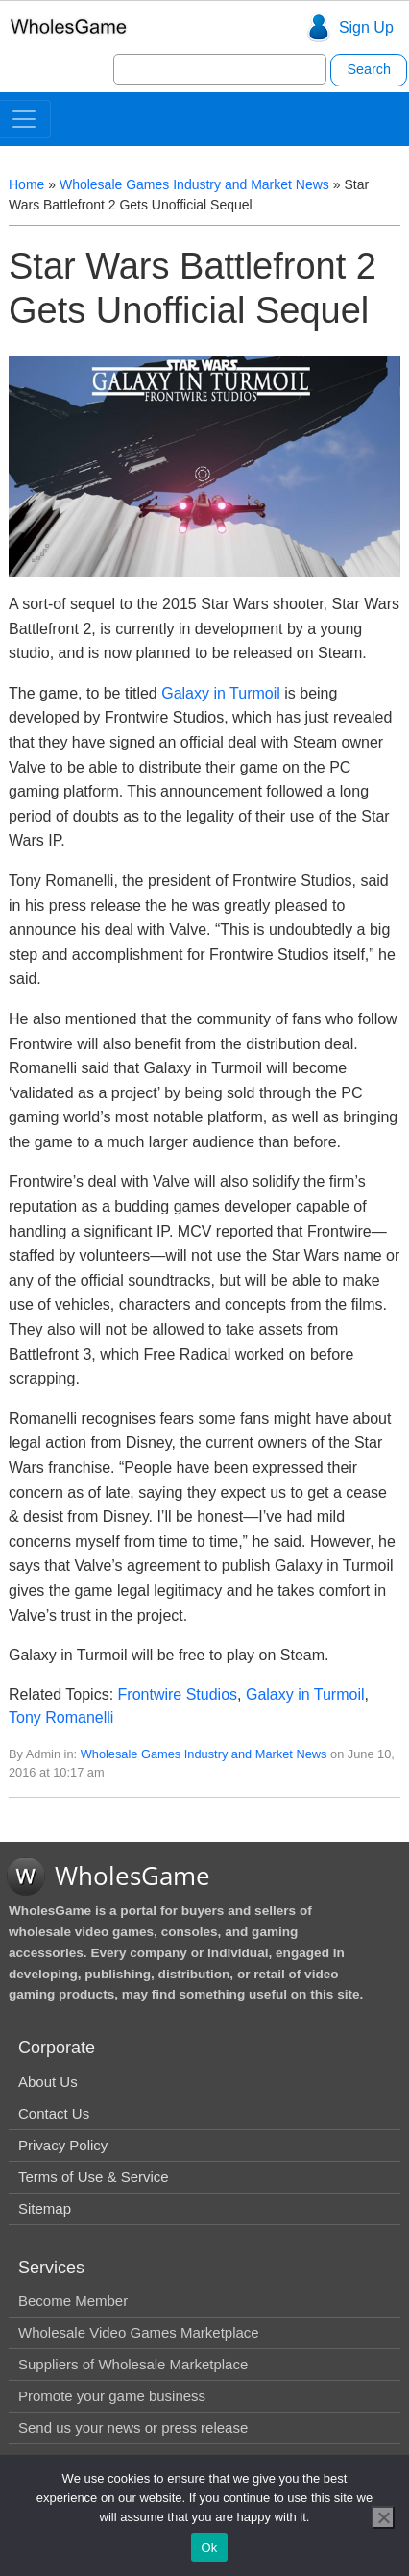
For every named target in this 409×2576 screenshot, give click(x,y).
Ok (209, 2547)
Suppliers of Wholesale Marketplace (133, 2364)
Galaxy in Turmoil (220, 693)
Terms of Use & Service (93, 2177)
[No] (383, 2517)
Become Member (73, 2301)
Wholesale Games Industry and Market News (194, 184)
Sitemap (44, 2208)
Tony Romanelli (61, 1717)
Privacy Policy (63, 2145)
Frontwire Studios (178, 1694)
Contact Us (53, 2113)
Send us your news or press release (133, 2427)
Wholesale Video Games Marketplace (138, 2332)
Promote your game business (111, 2396)
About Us (48, 2081)
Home (26, 184)
